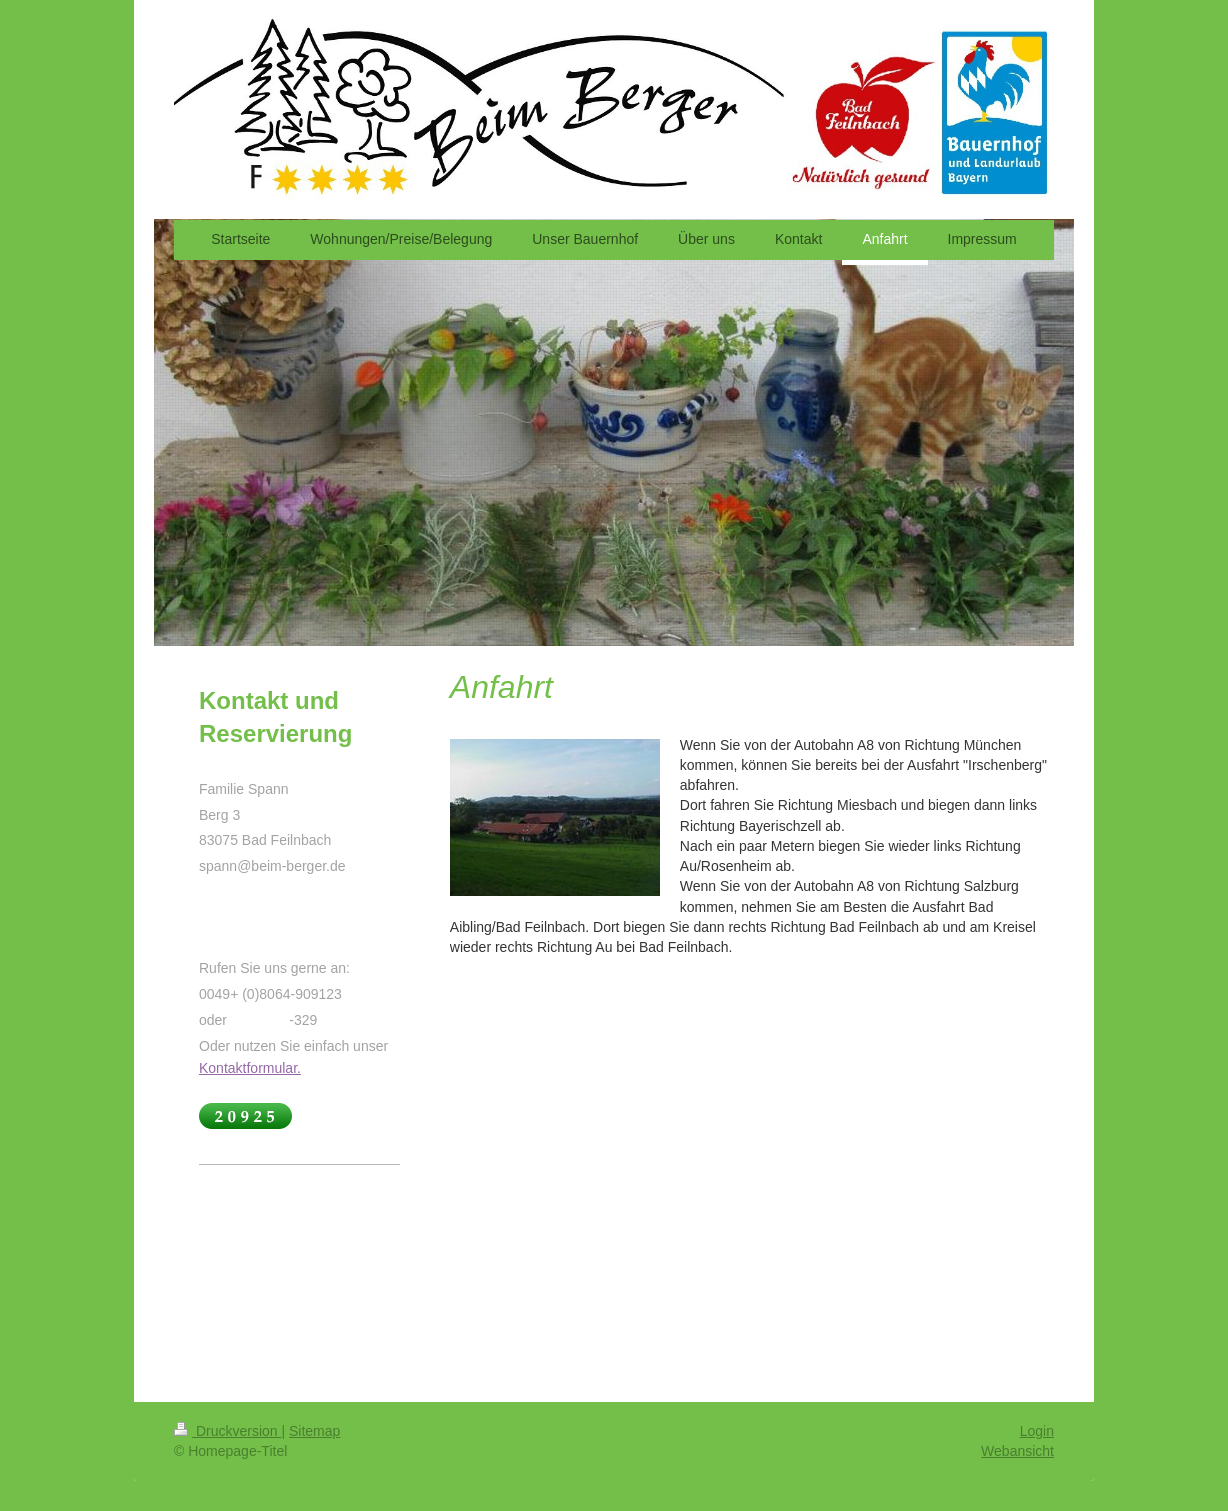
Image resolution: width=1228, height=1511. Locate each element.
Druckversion (227, 1431)
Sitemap (314, 1431)
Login (1037, 1431)
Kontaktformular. (250, 1068)
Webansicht (1017, 1451)
